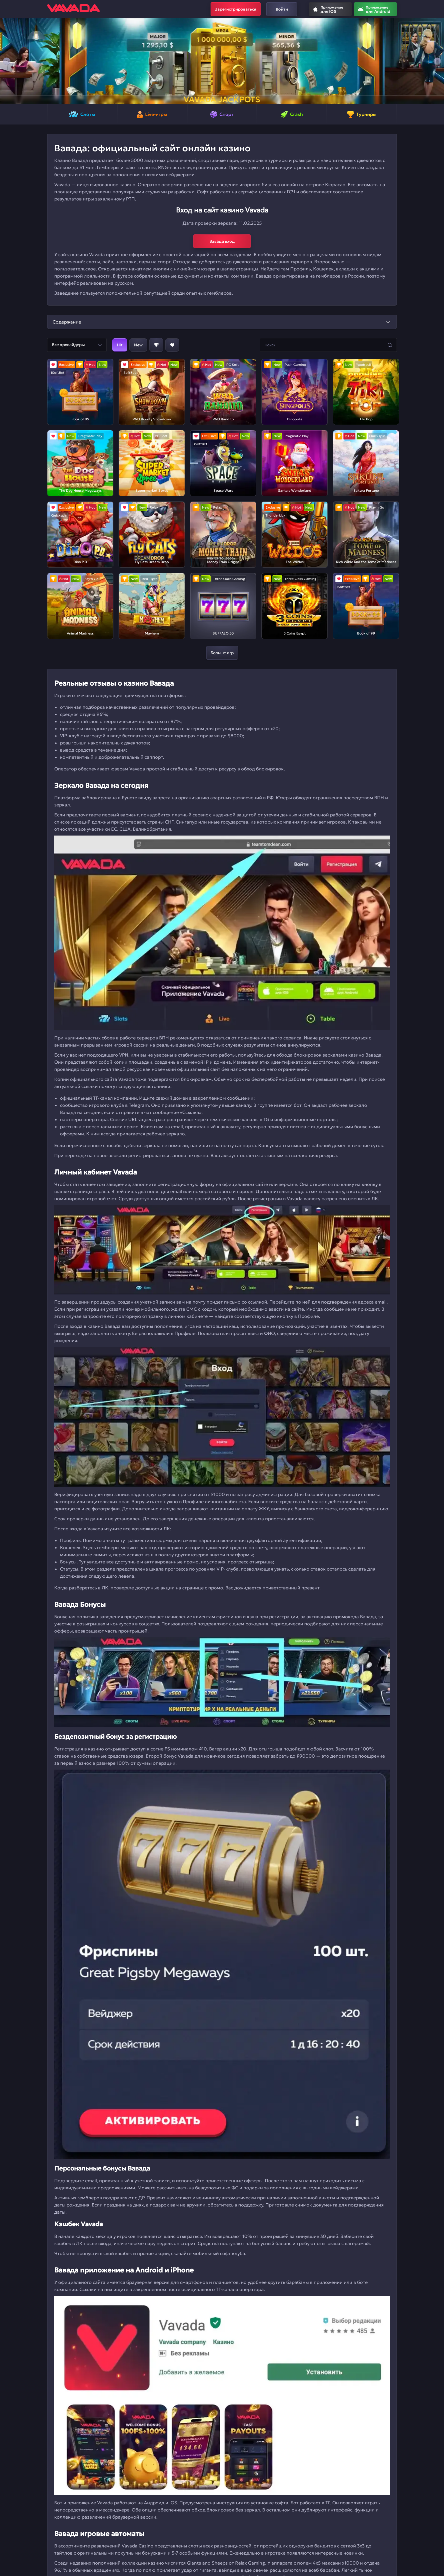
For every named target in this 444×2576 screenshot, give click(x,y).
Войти (282, 9)
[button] (7, 61)
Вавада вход (222, 241)
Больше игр (222, 652)
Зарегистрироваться (235, 9)
